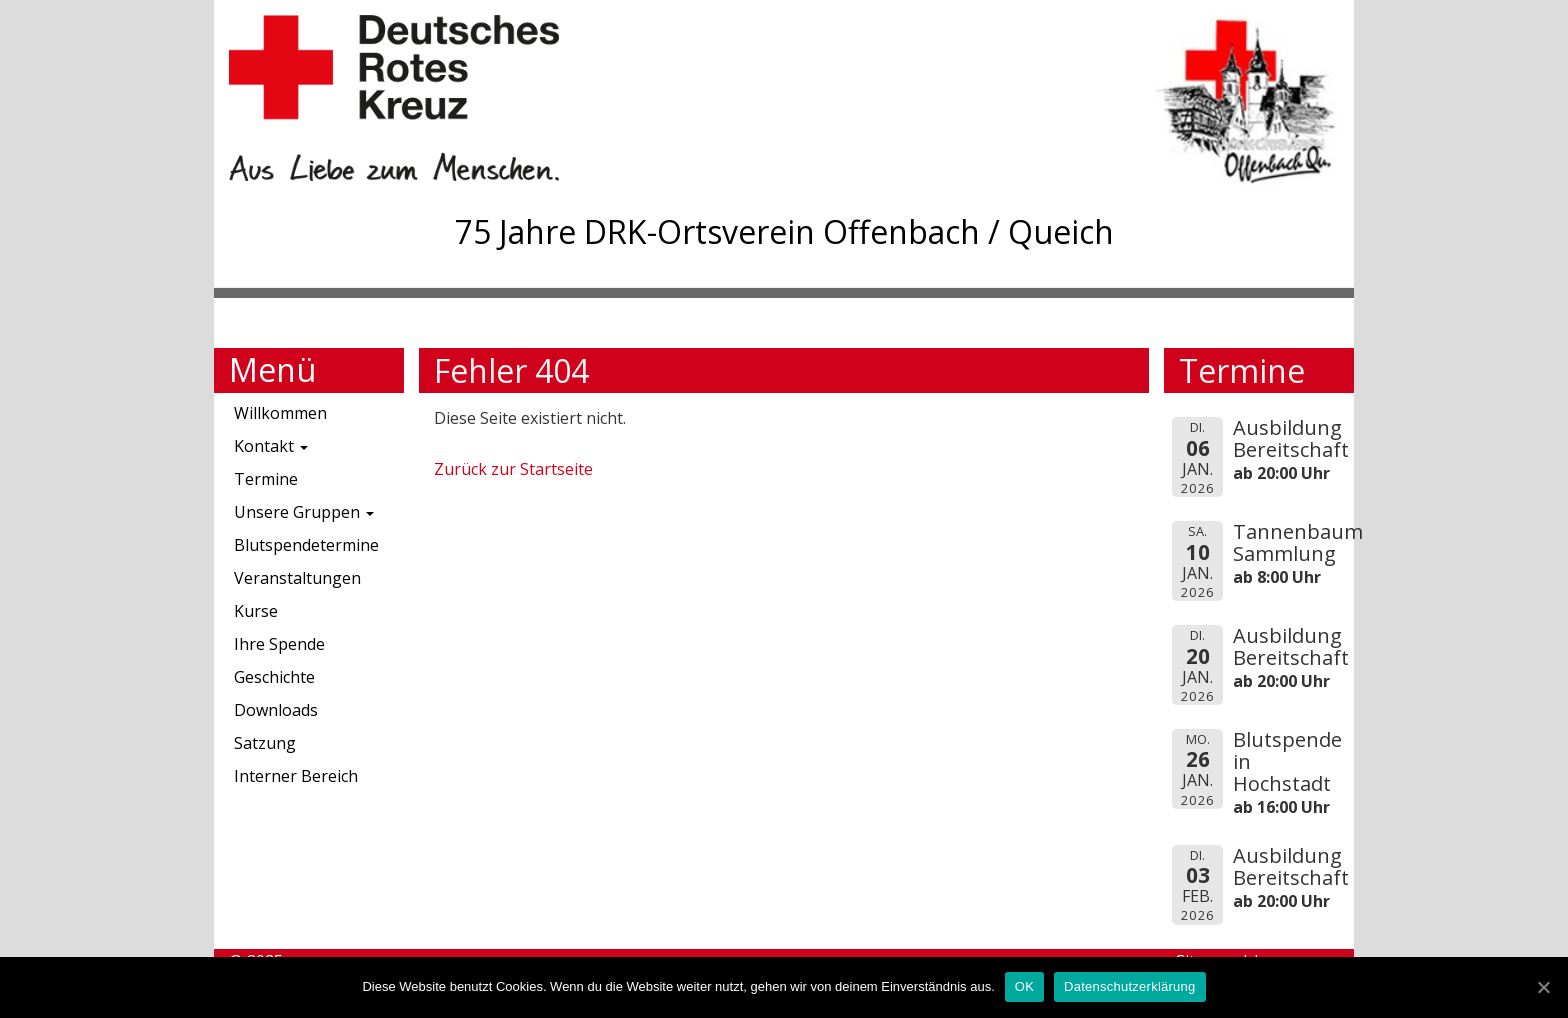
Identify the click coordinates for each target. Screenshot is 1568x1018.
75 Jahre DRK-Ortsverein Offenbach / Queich (784, 231)
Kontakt (271, 446)
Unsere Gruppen (304, 512)
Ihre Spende (279, 644)
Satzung (265, 743)
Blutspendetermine (306, 545)
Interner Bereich (296, 776)
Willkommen (280, 413)
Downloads (276, 710)
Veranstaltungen (297, 578)
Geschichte (274, 677)
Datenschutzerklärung (1129, 986)
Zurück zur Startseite (513, 469)
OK (1024, 986)
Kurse (256, 611)
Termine (266, 479)
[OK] (1543, 987)
